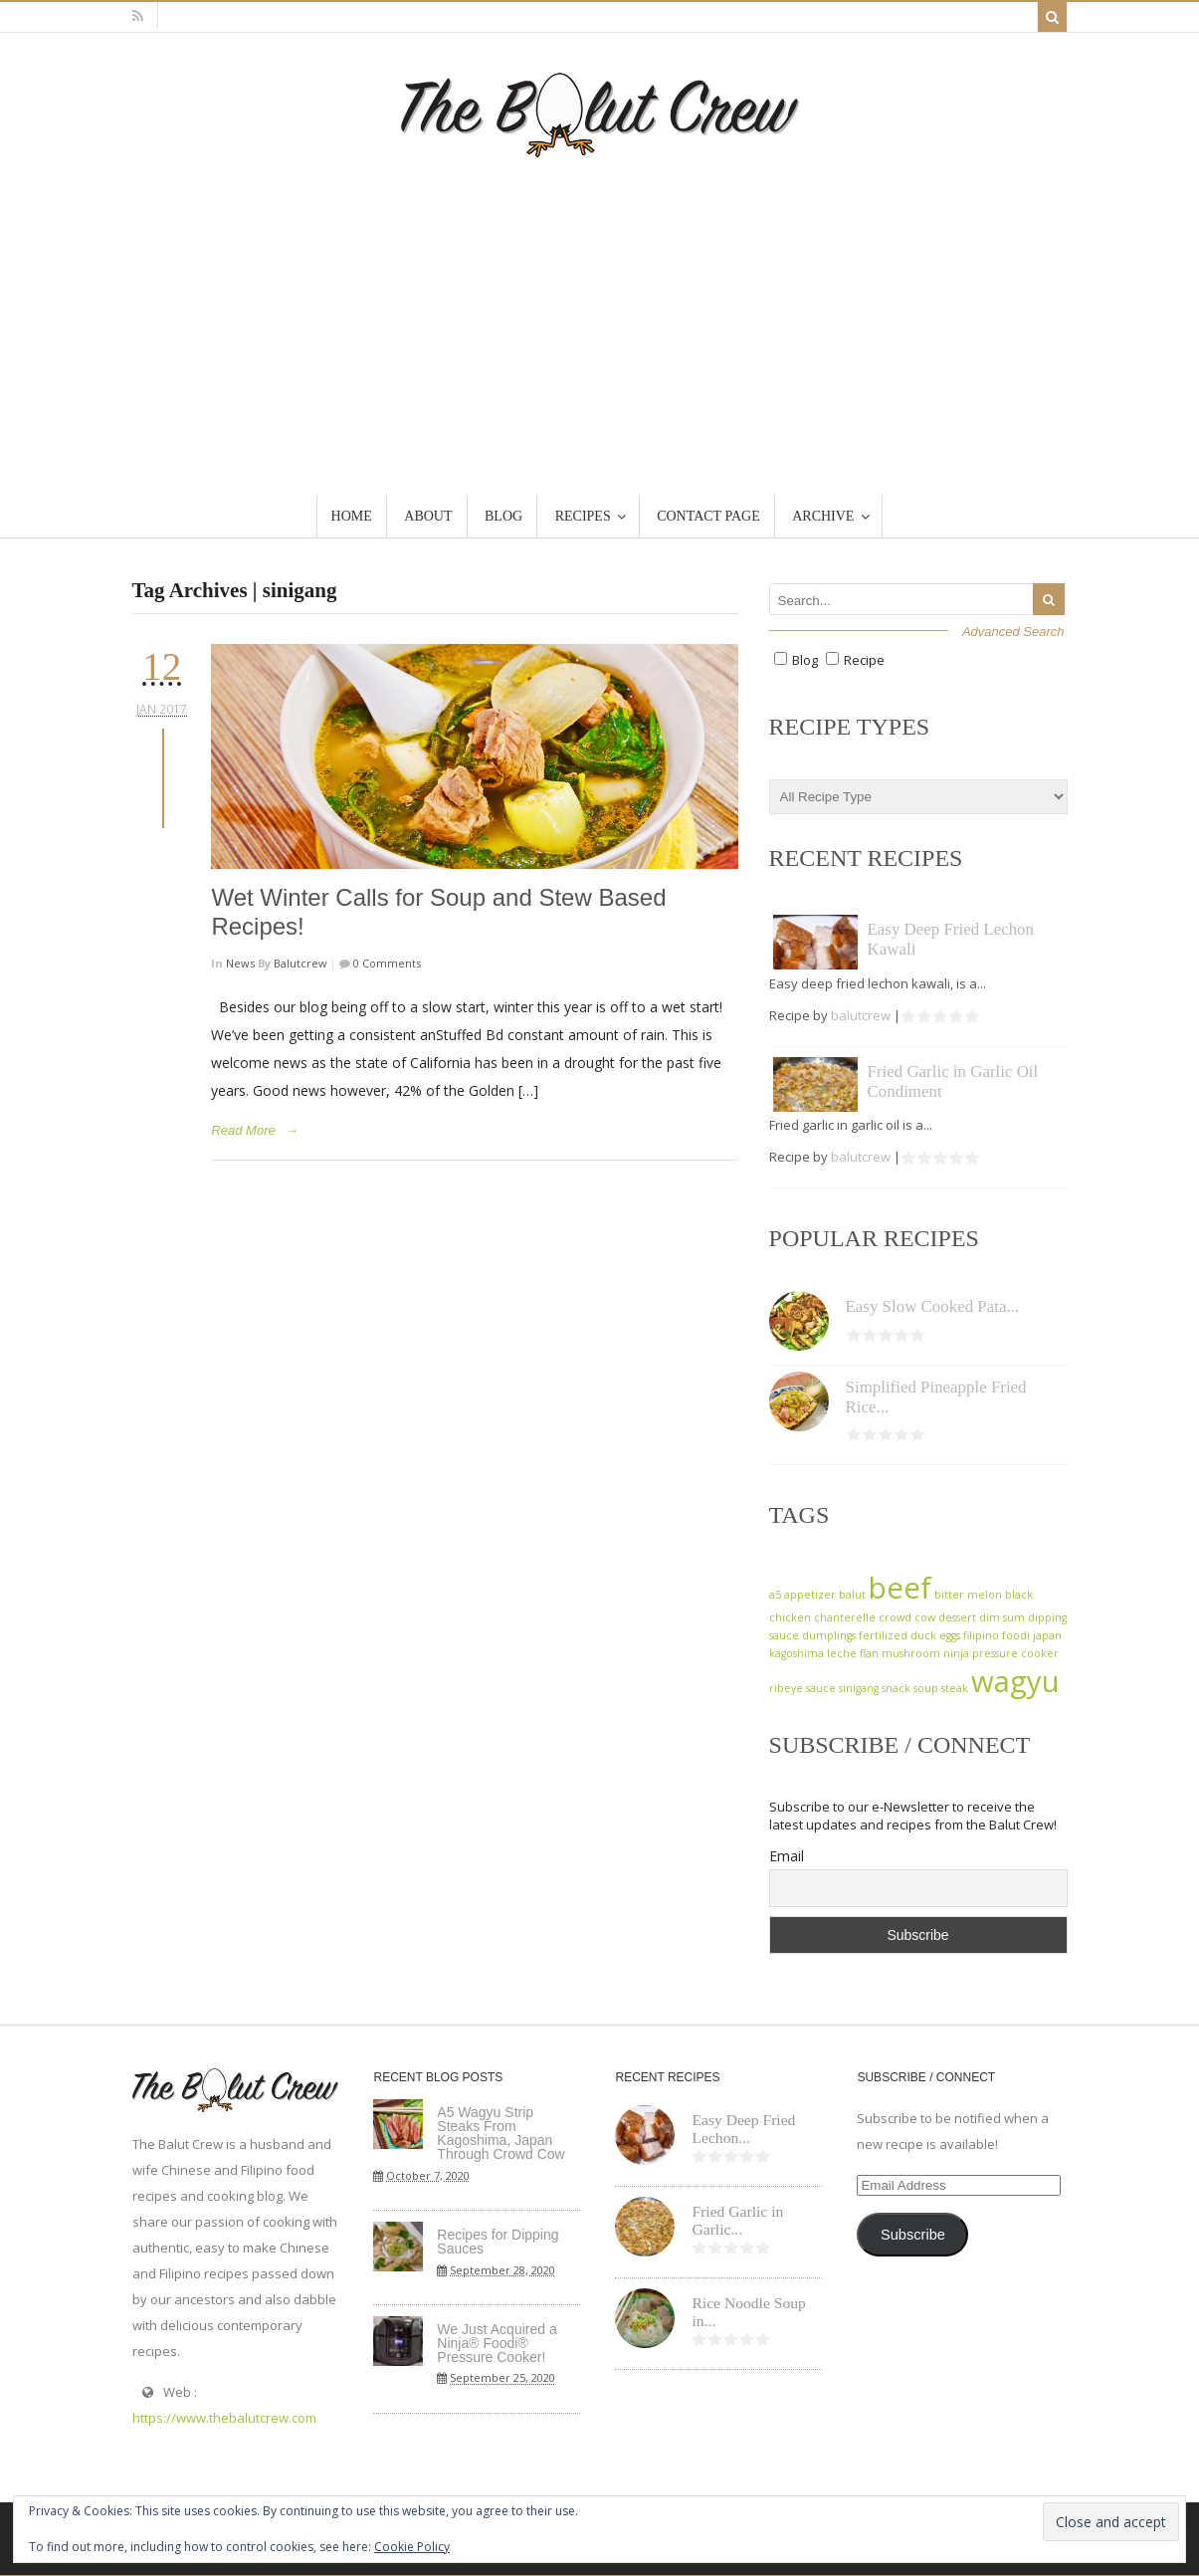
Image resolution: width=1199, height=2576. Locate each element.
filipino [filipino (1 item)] (981, 1635)
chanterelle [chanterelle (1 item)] (845, 1617)
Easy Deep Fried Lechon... (743, 2129)
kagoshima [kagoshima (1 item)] (796, 1653)
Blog (805, 660)
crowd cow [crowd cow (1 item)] (907, 1617)
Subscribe (913, 2235)
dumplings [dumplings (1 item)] (829, 1635)
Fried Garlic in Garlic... (737, 2221)
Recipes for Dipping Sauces (497, 2241)
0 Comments (385, 963)
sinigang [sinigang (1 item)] (859, 1688)
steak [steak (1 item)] (954, 1688)
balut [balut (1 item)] (852, 1595)
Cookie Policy (412, 2546)
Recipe (864, 660)
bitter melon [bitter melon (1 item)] (968, 1595)
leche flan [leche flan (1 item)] (853, 1653)
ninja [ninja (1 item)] (956, 1653)
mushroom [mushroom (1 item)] (911, 1653)
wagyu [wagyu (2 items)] (1015, 1681)
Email (786, 1855)
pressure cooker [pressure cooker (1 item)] (1015, 1653)
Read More (243, 1130)
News (240, 963)
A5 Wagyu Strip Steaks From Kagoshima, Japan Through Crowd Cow (500, 2133)
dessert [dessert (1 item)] (957, 1617)
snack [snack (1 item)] (896, 1688)
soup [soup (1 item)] (925, 1688)
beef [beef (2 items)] (900, 1588)
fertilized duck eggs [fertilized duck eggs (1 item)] (909, 1635)
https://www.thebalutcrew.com (224, 2418)
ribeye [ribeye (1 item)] (786, 1688)
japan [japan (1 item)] (1047, 1635)
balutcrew (300, 963)
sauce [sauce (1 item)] (821, 1688)
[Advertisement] (600, 306)
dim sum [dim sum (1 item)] (1002, 1617)
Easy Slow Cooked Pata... (933, 1306)
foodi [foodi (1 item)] (1016, 1635)
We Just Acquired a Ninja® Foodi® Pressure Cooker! (496, 2343)
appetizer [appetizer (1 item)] (810, 1595)
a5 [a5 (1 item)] (775, 1595)
